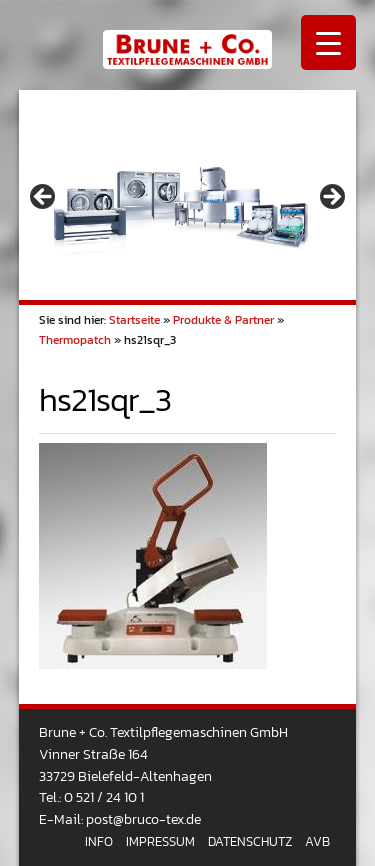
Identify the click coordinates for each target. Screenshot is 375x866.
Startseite (134, 320)
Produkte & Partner (223, 320)
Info (99, 841)
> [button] (331, 198)
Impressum (160, 841)
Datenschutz (250, 841)
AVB (317, 841)
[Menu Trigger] (328, 42)
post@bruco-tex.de (143, 819)
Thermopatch (75, 340)
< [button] (44, 198)
